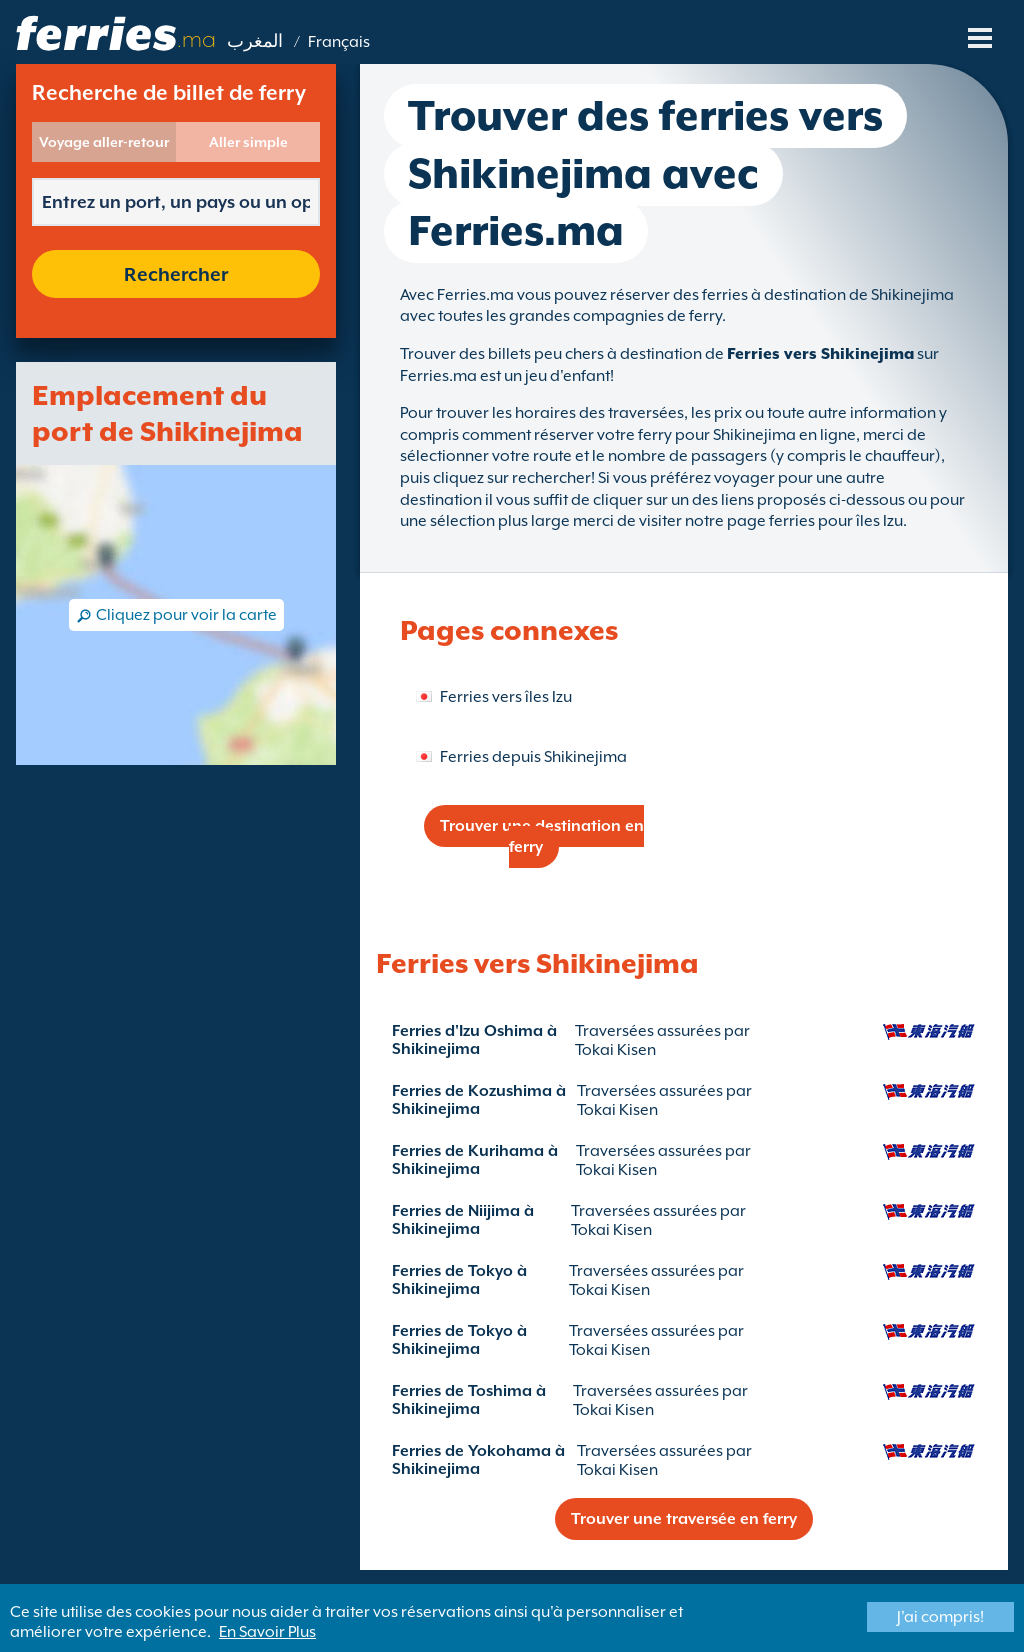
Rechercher (176, 274)
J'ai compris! (940, 1617)
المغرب (255, 42)
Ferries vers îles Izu (506, 697)
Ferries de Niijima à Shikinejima (463, 1220)
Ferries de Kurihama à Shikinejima (475, 1160)
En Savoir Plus (267, 1632)
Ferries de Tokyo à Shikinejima (459, 1280)
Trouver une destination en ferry (542, 836)
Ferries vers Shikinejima (820, 354)
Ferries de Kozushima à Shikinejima (479, 1100)
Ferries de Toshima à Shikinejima (469, 1400)
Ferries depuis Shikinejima (533, 757)
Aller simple (248, 142)
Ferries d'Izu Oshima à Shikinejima (474, 1040)
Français (339, 42)
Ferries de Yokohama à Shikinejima (478, 1460)
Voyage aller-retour (104, 142)
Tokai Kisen (615, 1050)
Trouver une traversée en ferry (684, 1519)
